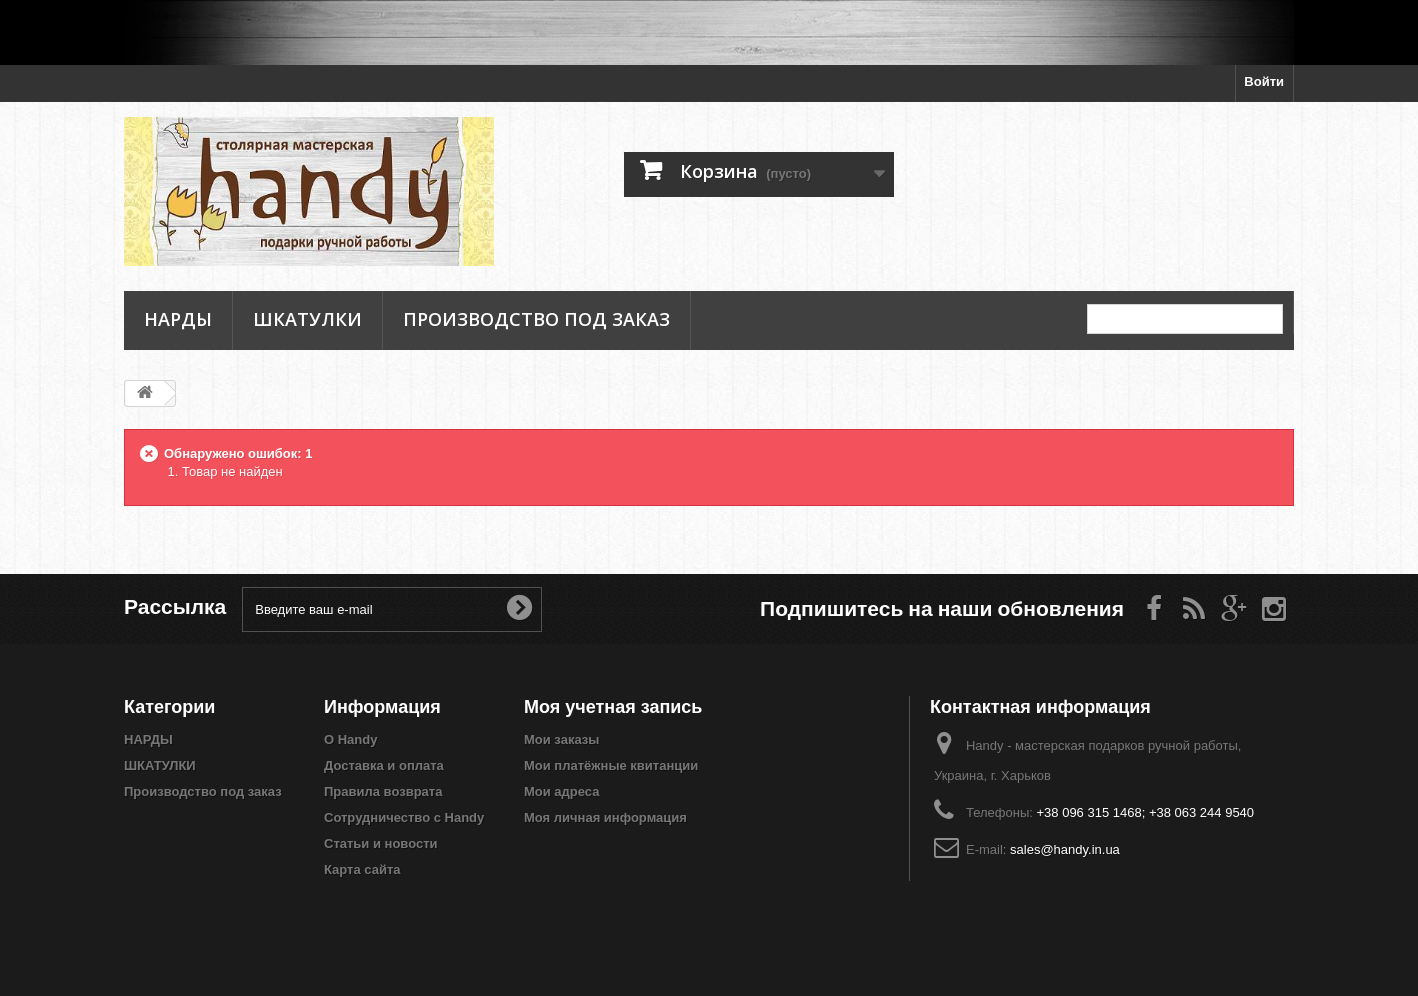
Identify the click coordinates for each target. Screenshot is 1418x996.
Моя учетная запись (613, 706)
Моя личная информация (605, 817)
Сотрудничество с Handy (404, 817)
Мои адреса (561, 791)
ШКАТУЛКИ (307, 319)
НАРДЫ (178, 319)
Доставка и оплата (384, 765)
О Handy (350, 739)
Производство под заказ (536, 319)
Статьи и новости (381, 843)
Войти (1264, 81)
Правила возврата (383, 791)
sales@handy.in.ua (1065, 849)
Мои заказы (561, 739)
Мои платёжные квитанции (611, 765)
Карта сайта (362, 869)
